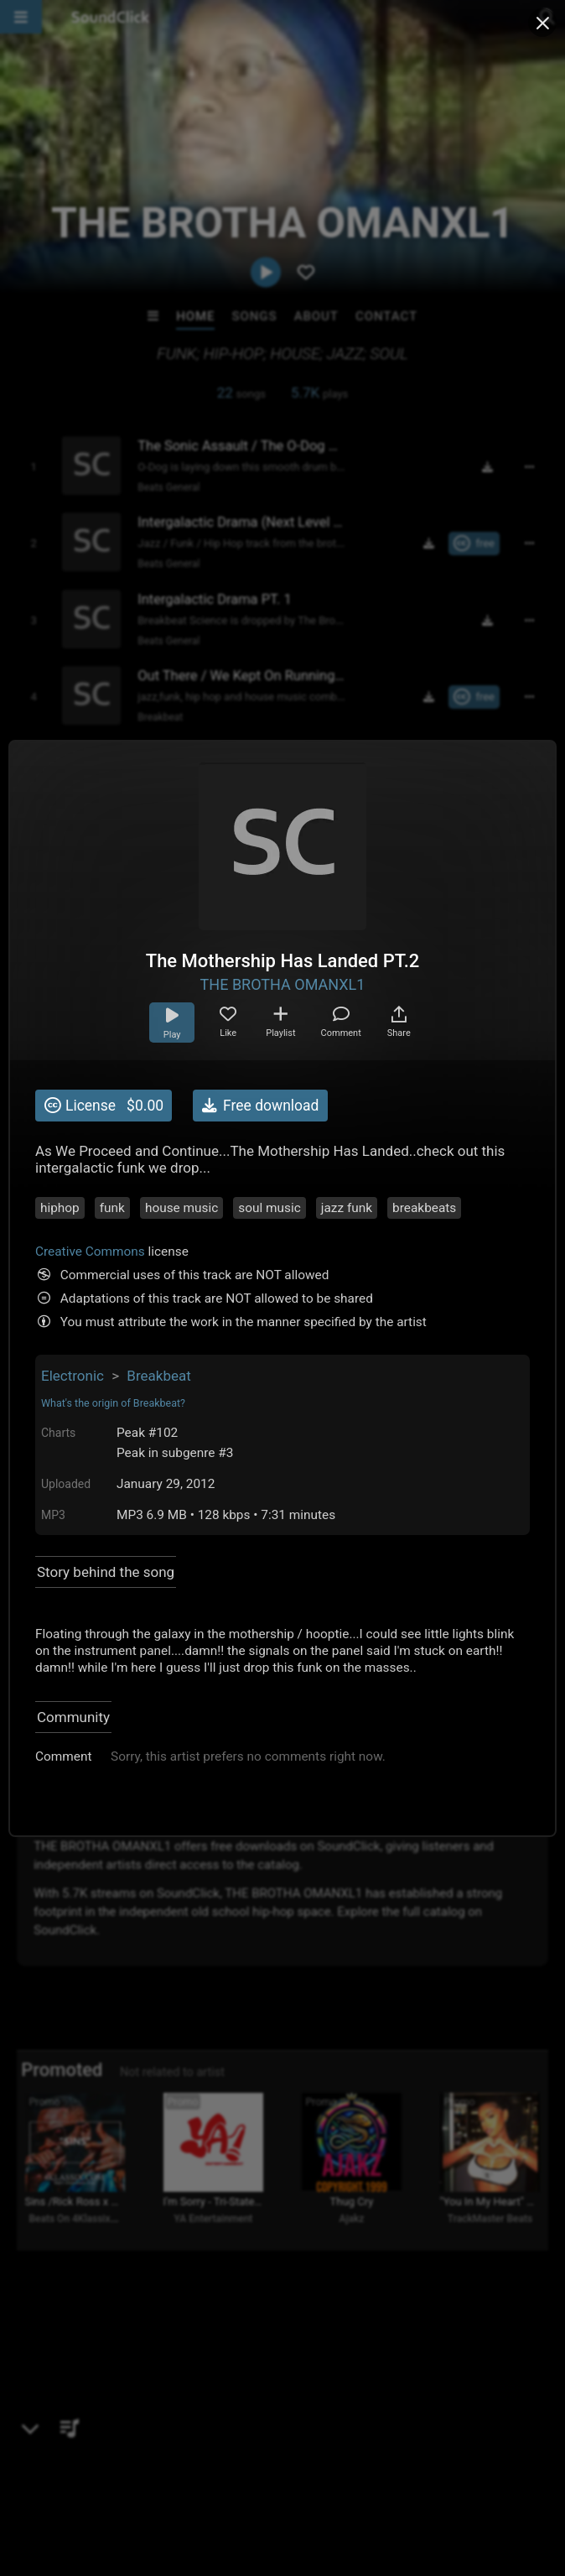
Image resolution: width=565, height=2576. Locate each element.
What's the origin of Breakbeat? (113, 1403)
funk (112, 1207)
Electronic (72, 1375)
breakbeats (424, 1207)
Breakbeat (158, 1375)
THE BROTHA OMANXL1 (282, 984)
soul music (269, 1207)
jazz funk (346, 1207)
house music (181, 1207)
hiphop (60, 1207)
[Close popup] (542, 22)
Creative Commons (90, 1251)
